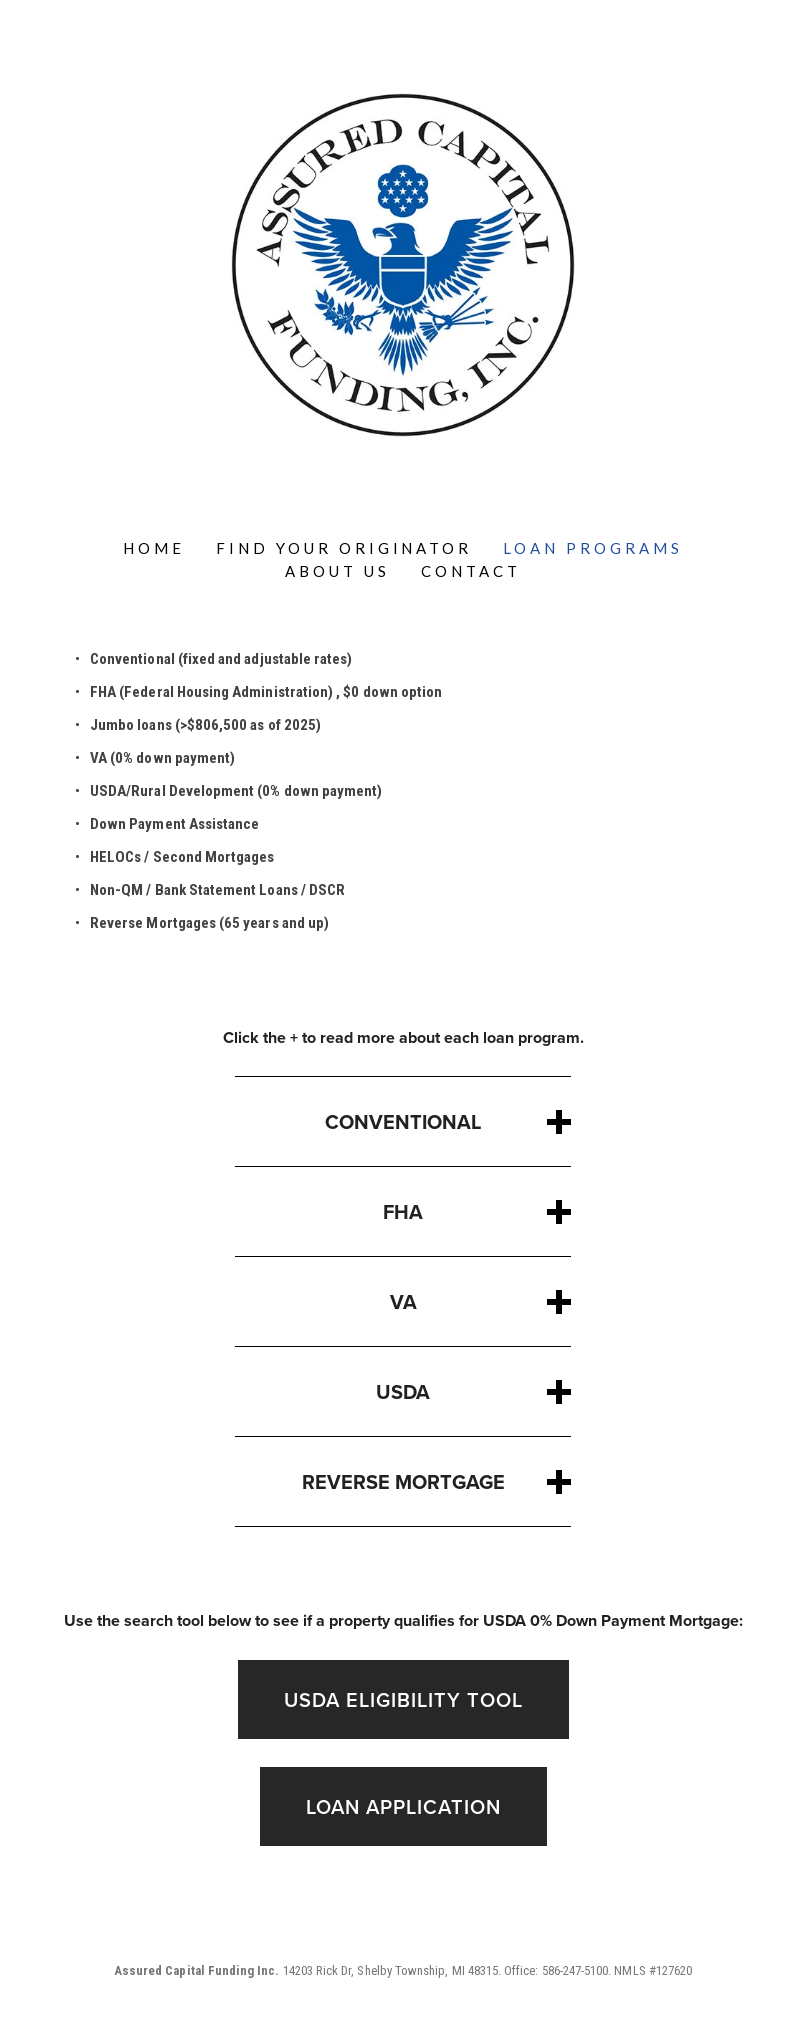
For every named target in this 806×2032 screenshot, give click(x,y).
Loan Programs (593, 548)
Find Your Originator (344, 548)
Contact (471, 571)
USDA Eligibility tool (403, 1699)
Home (154, 548)
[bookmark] (403, 262)
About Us (337, 571)
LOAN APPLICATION (403, 1806)
